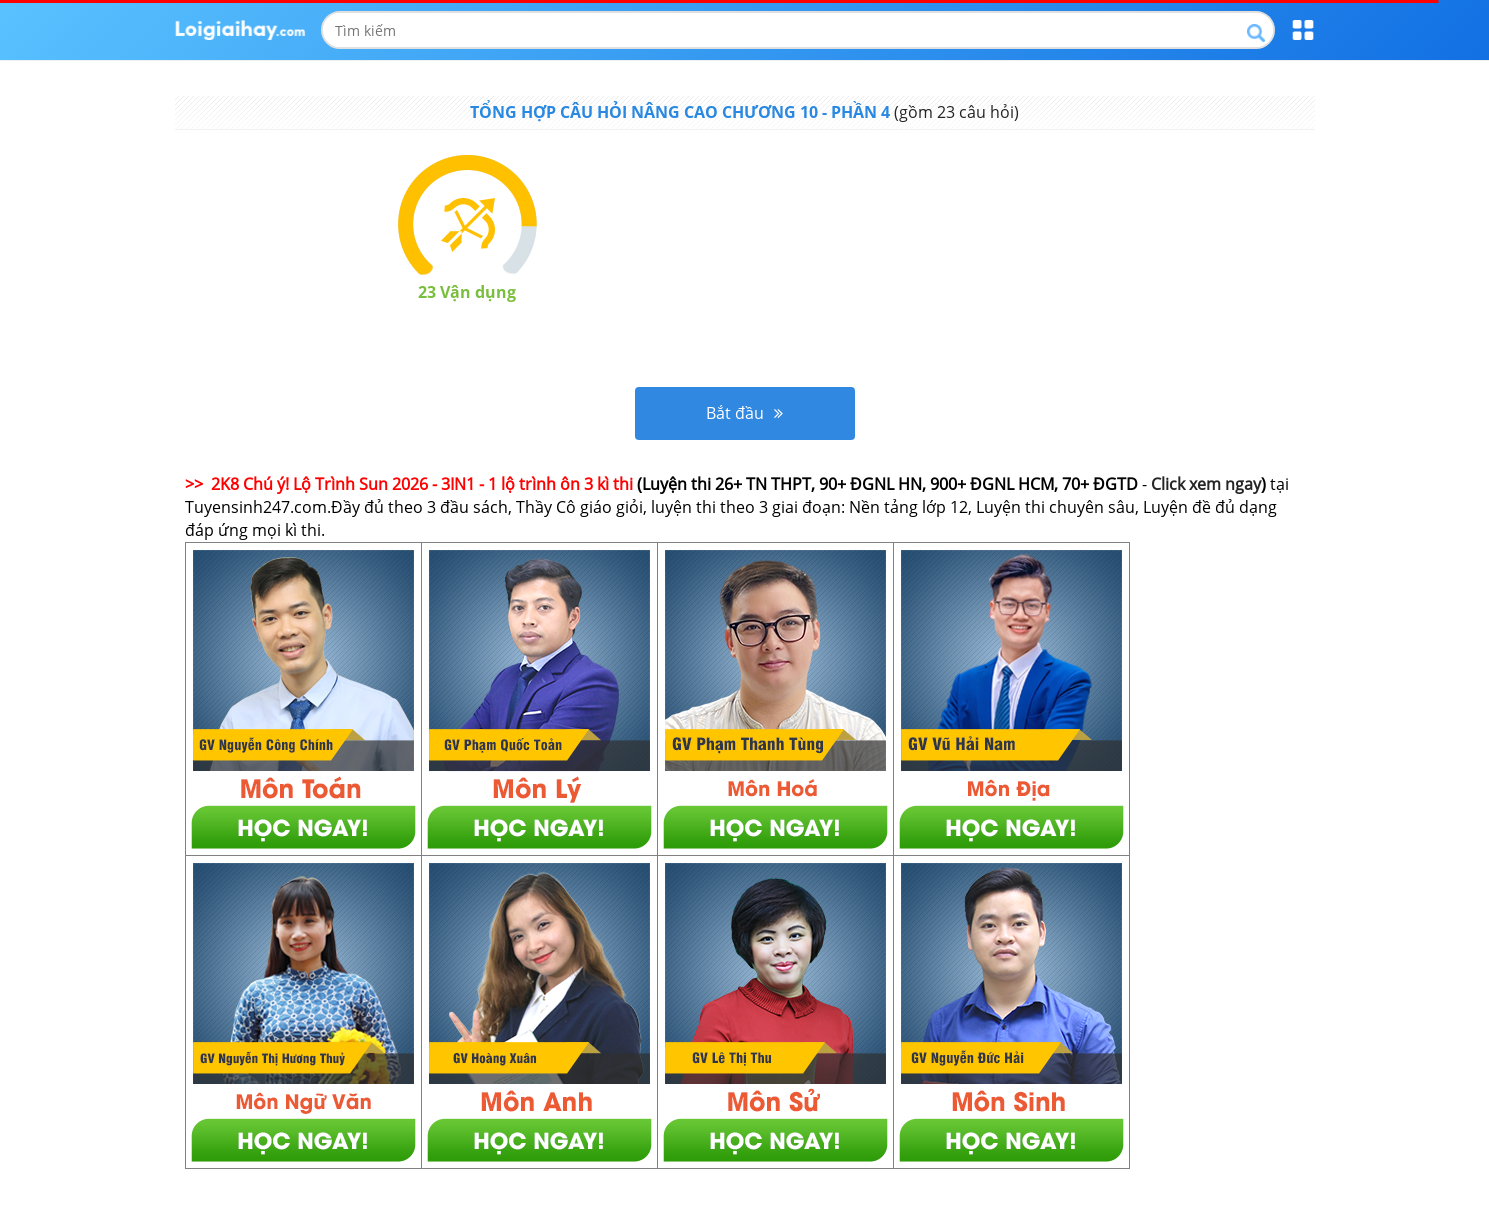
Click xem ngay (1206, 484)
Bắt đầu (744, 413)
